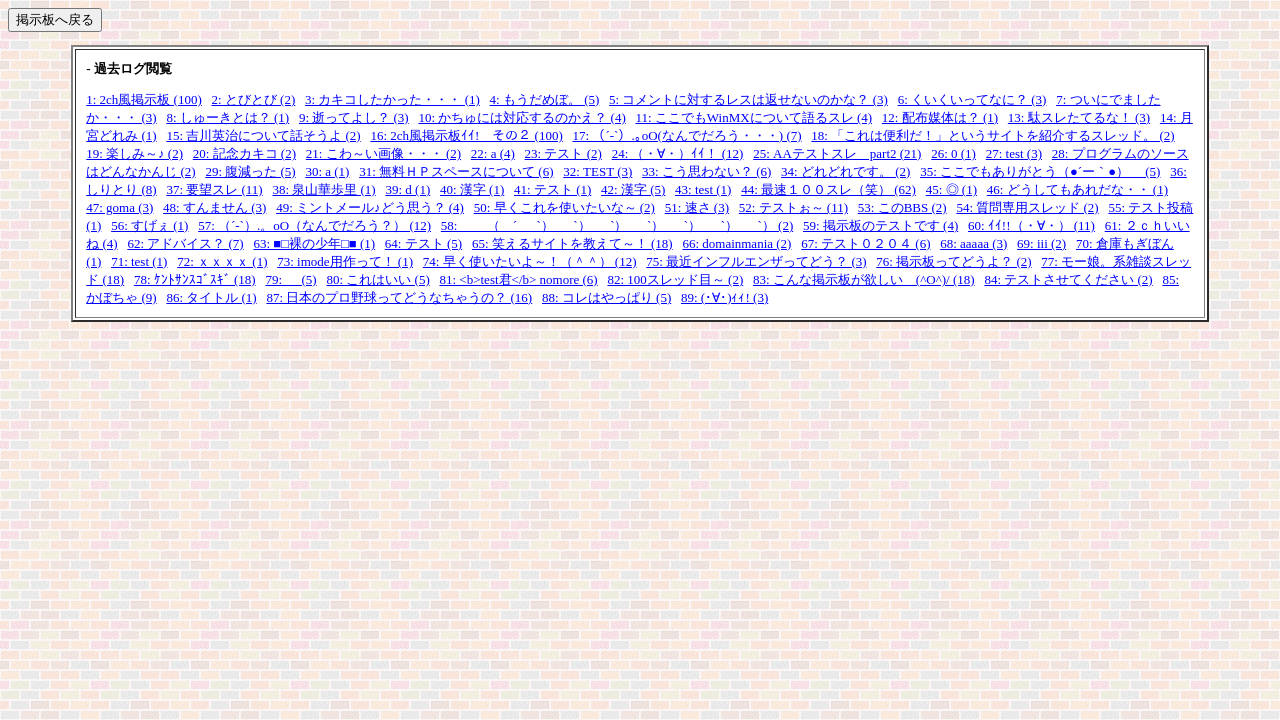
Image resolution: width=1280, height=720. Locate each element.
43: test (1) (703, 189)
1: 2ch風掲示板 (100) (144, 99)
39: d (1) (407, 189)
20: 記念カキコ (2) (244, 153)
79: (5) (290, 279)
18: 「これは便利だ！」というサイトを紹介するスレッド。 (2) (992, 135)
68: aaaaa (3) (973, 243)
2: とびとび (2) (254, 99)
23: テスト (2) (563, 153)
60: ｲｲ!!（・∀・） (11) (1031, 225)
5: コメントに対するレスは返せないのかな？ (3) (748, 99)
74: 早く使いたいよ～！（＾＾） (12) (530, 261)
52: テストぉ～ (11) (793, 207)
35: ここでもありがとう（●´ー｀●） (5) (1040, 171)
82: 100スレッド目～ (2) (675, 279)
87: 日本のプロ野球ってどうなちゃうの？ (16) (399, 297)
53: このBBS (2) (902, 207)
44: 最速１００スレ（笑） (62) (828, 189)
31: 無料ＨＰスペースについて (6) (456, 171)
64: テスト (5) (423, 243)
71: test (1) (139, 261)
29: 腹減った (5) (250, 171)
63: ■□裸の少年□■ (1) (314, 243)
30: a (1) (327, 171)
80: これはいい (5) (377, 279)
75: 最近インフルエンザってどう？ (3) (756, 261)
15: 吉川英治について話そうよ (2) (263, 135)
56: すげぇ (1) (149, 225)
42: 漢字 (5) (633, 189)
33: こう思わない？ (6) (706, 171)
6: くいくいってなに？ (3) (972, 99)
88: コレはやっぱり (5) (606, 297)
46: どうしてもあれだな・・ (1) (1077, 189)
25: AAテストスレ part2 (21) (837, 153)
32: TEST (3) (597, 171)
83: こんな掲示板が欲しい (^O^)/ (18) (864, 279)
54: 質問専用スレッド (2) (1027, 207)
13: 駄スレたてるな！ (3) (1079, 117)
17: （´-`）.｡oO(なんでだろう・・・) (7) (687, 135)
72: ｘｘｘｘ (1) (222, 261)
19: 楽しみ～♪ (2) (134, 153)
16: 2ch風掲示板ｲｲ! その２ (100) (466, 135)
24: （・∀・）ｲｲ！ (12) (678, 153)
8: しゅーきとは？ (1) (227, 117)
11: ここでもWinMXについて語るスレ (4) (753, 117)
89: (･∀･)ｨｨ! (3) (724, 297)
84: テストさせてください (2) (1068, 279)
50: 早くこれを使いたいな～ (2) (564, 207)
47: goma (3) (119, 207)
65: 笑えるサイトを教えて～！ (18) (572, 243)
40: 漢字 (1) (472, 189)
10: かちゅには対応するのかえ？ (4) (521, 117)
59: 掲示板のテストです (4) (880, 225)
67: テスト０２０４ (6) (865, 243)
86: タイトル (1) (211, 297)
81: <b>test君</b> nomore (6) (518, 279)
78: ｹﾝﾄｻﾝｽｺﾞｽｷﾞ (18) (195, 279)
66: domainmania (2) (736, 243)
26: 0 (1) (953, 153)
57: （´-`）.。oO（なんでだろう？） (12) (314, 225)
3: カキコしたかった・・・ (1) (392, 99)
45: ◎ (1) (951, 189)
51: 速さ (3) (697, 207)
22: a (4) (493, 153)
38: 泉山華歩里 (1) (323, 189)
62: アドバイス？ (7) (185, 243)
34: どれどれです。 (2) (845, 171)
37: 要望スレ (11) (214, 189)
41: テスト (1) (552, 189)
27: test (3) (1014, 153)
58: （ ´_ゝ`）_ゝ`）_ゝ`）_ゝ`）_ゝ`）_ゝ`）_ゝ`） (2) (617, 225)
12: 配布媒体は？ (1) (940, 117)
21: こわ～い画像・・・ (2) (383, 153)
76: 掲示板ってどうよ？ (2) (953, 261)
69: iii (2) (1041, 243)
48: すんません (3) (214, 207)
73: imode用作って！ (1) (345, 261)
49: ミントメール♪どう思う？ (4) (370, 207)
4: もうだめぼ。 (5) (545, 99)
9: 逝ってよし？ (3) (354, 117)
